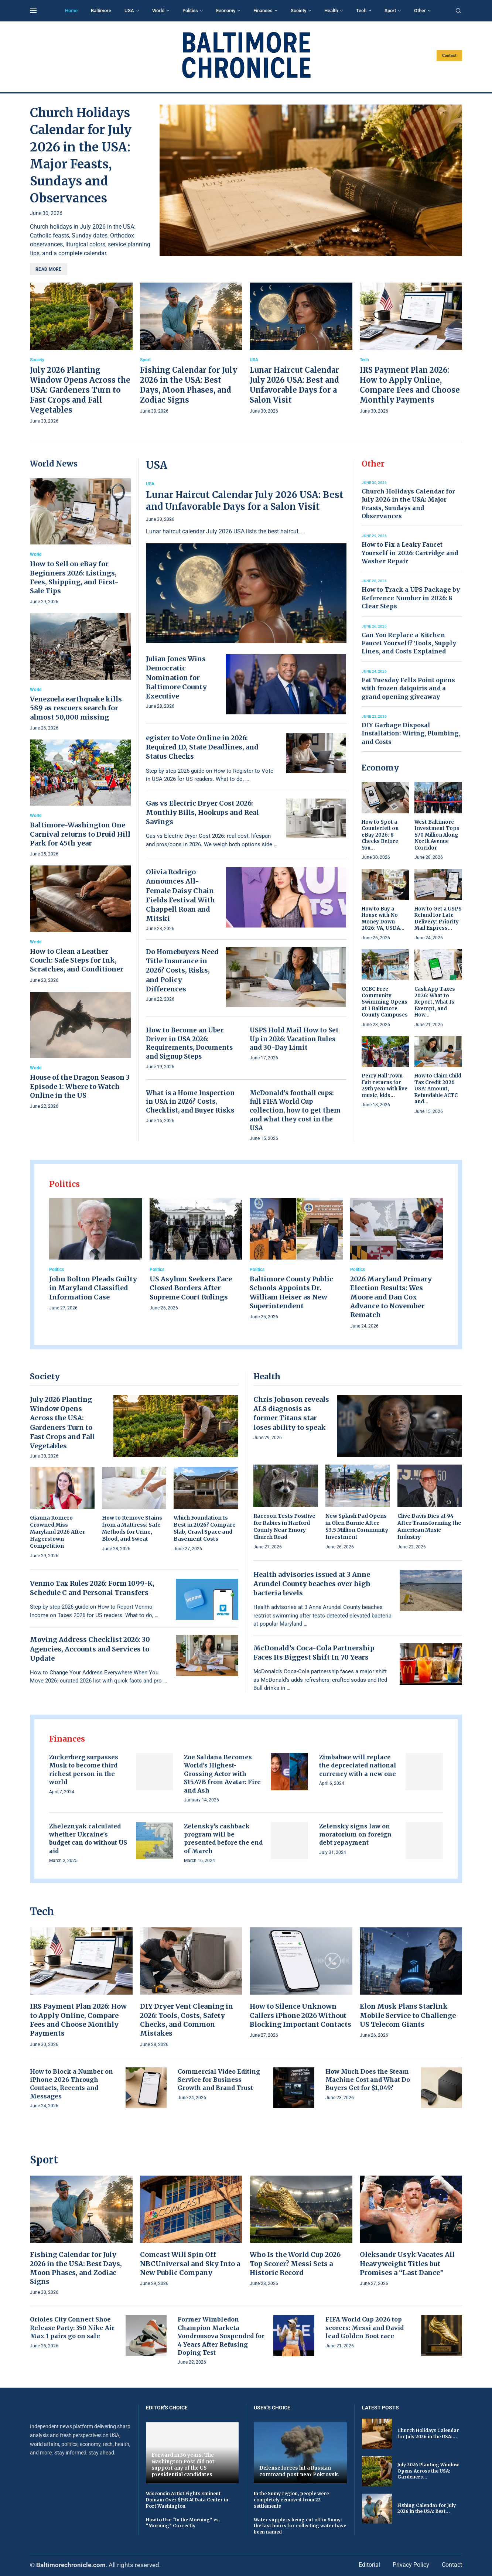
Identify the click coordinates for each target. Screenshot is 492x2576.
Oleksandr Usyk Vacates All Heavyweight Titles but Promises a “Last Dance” (407, 2263)
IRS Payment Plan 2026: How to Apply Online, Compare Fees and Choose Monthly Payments (78, 2019)
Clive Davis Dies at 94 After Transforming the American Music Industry (429, 1526)
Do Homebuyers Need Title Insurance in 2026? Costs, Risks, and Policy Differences (182, 970)
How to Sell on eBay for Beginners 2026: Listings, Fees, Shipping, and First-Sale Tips (74, 577)
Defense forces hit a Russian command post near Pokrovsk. (299, 2471)
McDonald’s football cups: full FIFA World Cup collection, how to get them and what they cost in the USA (295, 1110)
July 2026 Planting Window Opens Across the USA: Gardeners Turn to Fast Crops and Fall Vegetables (80, 389)
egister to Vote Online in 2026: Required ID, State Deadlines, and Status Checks (202, 747)
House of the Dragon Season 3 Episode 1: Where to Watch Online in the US (80, 1086)
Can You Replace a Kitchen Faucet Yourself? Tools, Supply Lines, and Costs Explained (409, 643)
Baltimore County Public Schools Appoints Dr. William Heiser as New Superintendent (291, 1292)
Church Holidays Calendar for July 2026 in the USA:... (428, 2433)
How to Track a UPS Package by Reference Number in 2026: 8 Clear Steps (411, 598)
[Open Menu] (33, 10)
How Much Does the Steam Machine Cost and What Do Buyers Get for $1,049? (367, 2080)
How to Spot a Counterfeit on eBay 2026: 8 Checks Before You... (380, 835)
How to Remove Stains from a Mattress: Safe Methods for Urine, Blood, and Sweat (132, 1528)
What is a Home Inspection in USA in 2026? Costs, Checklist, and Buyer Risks (190, 1102)
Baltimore (101, 10)
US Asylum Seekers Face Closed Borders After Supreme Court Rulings (191, 1288)
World (158, 10)
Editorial (369, 2564)
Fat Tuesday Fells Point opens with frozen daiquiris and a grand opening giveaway (408, 688)
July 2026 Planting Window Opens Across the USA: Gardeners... (428, 2471)
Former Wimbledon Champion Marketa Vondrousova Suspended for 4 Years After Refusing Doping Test (221, 2336)
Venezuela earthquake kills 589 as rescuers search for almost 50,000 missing (76, 708)
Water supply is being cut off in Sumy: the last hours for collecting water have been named (300, 2526)
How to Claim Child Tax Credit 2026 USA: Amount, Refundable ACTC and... (437, 1089)
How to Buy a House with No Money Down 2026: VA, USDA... (383, 919)
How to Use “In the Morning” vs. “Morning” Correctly (183, 2523)
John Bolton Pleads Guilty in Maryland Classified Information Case (93, 1288)
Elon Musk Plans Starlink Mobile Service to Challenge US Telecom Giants (408, 2015)
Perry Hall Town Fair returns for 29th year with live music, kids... (384, 1086)
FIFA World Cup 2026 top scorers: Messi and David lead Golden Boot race (364, 2328)
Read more (48, 269)
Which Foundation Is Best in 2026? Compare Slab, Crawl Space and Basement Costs (205, 1528)
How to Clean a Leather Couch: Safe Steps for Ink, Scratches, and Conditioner (76, 960)
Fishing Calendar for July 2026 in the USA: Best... (426, 2508)
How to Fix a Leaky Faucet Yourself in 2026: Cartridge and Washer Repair (410, 553)
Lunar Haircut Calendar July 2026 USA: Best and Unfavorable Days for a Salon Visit (245, 500)
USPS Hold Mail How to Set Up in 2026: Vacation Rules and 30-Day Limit (294, 1039)
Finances (263, 10)
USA (129, 10)
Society (298, 10)
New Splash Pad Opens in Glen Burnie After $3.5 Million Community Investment (356, 1526)
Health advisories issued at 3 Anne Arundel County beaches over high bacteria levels (311, 1583)
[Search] (458, 11)
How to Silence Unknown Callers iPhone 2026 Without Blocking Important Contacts (300, 2015)
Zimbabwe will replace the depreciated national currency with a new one (357, 1765)
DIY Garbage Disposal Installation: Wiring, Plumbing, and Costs (411, 733)
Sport (390, 10)
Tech (361, 10)
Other (420, 10)
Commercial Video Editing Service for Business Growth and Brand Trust (219, 2080)
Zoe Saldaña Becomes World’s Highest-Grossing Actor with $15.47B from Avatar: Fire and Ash (222, 1773)
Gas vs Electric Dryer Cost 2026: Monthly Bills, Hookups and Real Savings (202, 812)
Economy (225, 10)
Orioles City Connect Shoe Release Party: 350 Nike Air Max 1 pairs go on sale (72, 2328)
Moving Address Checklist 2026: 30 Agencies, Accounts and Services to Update (90, 1648)
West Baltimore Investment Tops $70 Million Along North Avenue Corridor (436, 835)
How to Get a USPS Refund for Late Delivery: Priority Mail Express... (438, 919)
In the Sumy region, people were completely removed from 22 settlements (291, 2500)
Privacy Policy (411, 2564)
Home (71, 10)
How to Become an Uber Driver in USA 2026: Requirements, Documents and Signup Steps (189, 1043)
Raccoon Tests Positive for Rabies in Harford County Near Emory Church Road (284, 1526)
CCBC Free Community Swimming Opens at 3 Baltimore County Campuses (385, 1002)
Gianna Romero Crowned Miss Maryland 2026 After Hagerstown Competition (57, 1531)
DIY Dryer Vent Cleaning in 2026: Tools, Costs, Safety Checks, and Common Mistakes (186, 2019)
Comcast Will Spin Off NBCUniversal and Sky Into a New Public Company (190, 2263)
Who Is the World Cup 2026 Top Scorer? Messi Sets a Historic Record (295, 2263)
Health (331, 10)
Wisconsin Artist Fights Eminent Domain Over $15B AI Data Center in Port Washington (187, 2500)
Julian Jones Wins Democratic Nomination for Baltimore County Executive (176, 677)
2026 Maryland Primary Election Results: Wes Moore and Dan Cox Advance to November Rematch (391, 1297)
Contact (449, 55)
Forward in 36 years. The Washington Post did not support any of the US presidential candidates (183, 2465)
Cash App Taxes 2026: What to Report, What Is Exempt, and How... (434, 1002)
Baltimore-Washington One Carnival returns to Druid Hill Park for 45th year (80, 834)
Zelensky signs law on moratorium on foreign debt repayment (355, 1834)
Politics (190, 10)
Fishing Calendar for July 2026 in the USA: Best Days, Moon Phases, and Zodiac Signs (76, 2268)
